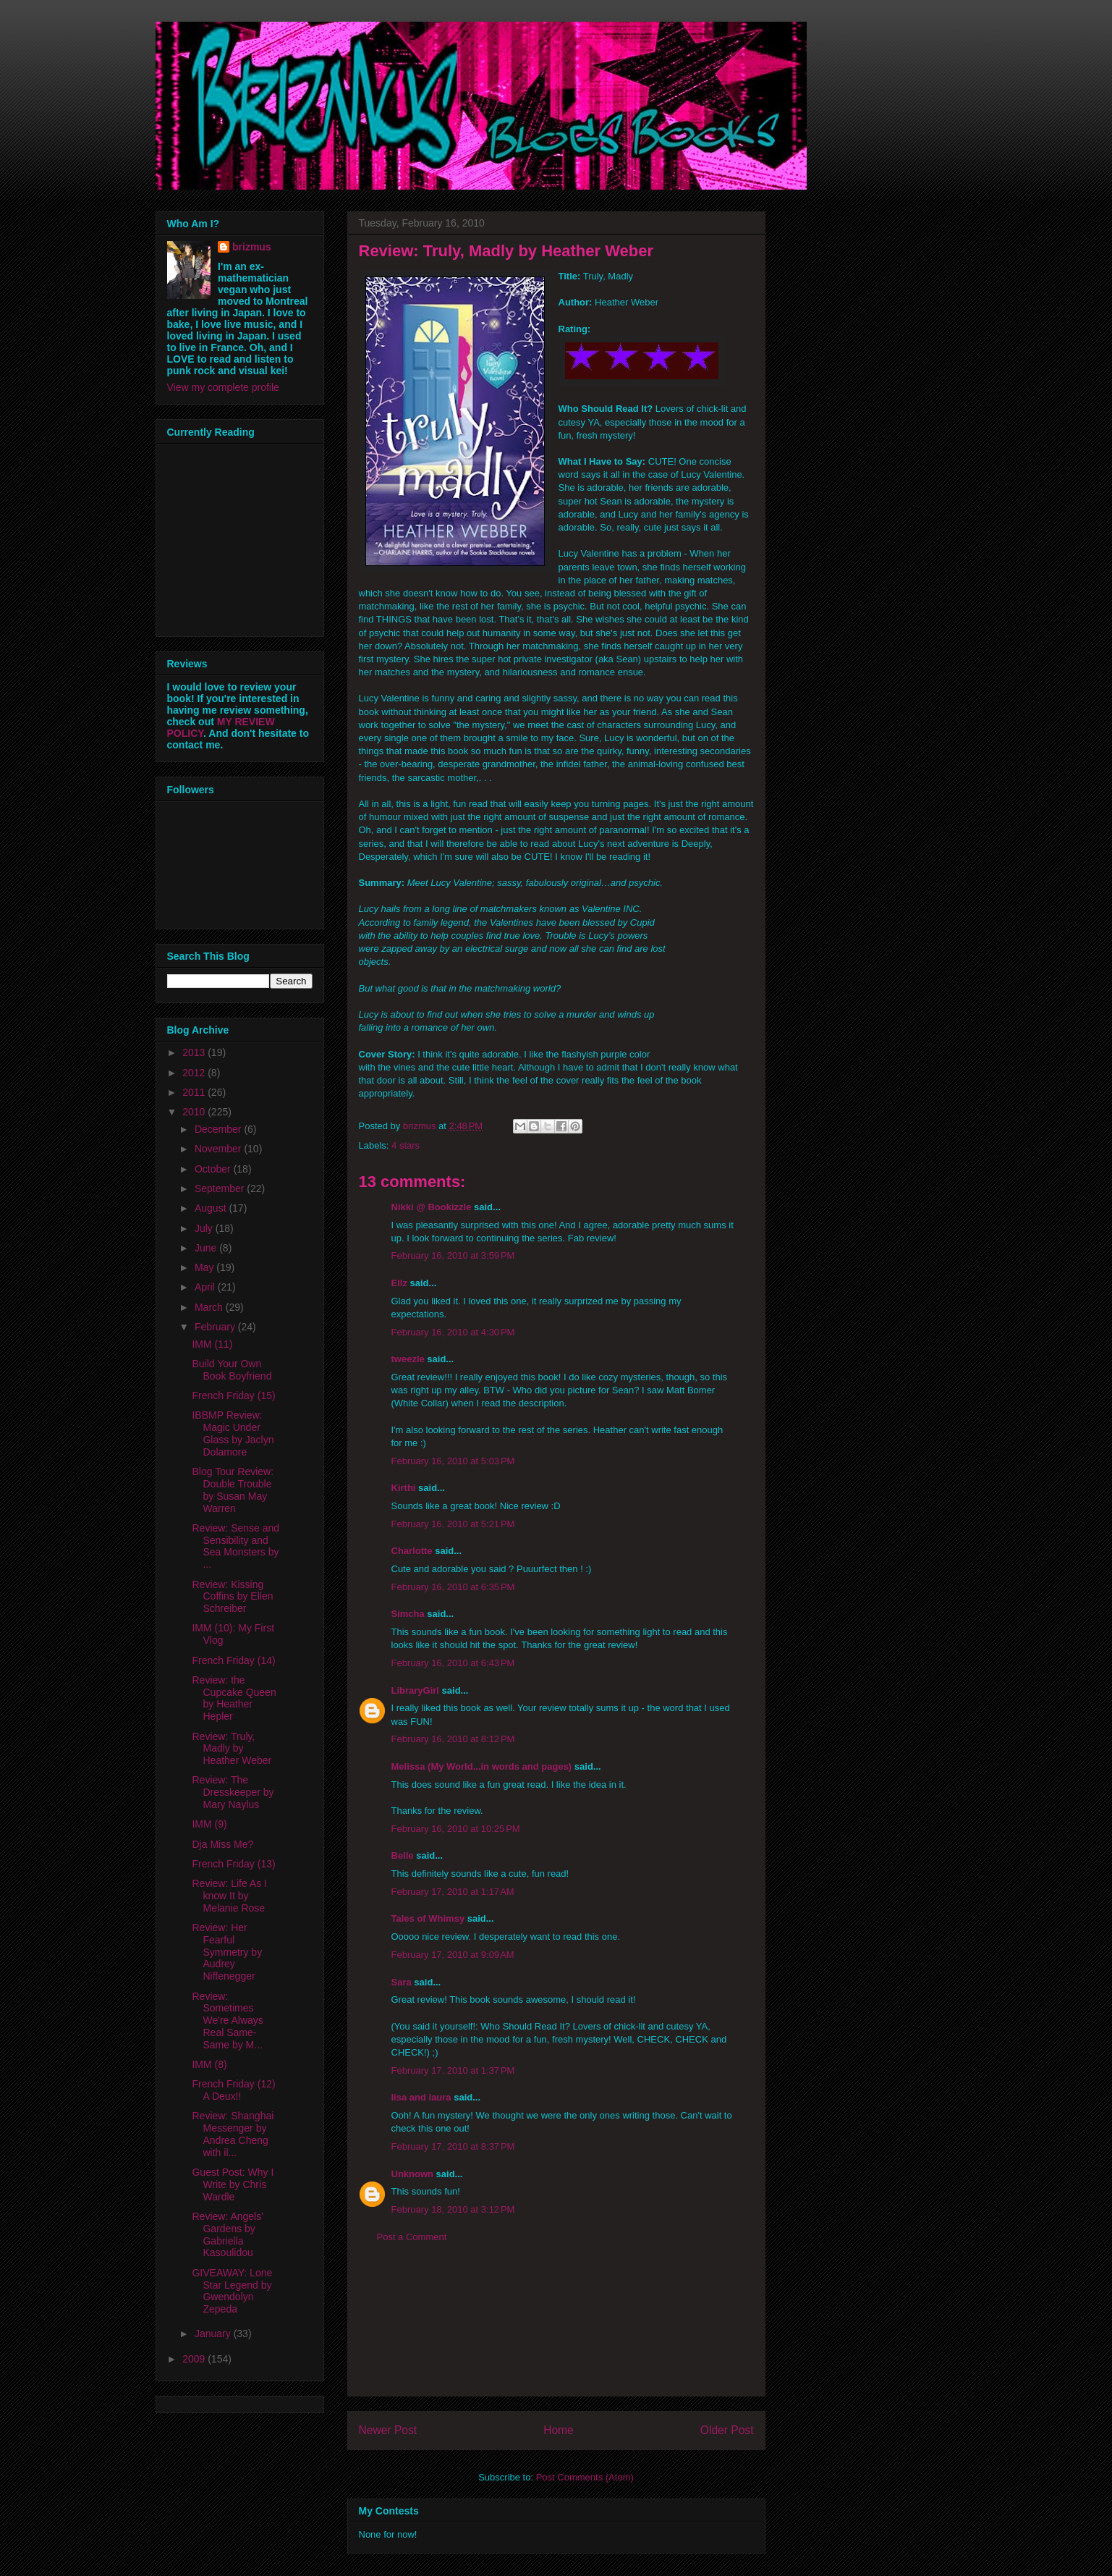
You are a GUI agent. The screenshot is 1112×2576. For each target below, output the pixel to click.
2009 (195, 2359)
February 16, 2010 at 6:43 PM (453, 1662)
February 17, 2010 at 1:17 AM (452, 1891)
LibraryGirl (415, 1690)
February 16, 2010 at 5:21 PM (453, 1524)
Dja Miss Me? (222, 1844)
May (205, 1267)
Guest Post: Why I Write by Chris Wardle (232, 2184)
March (210, 1307)
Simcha (408, 1613)
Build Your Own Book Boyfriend (231, 1370)
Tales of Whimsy (428, 1918)
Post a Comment (412, 2236)
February (216, 1327)
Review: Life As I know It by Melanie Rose (229, 1896)
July (205, 1228)
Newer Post (388, 2430)
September (221, 1188)
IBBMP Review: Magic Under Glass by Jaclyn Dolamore (232, 1433)
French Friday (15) (233, 1395)
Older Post (727, 2430)
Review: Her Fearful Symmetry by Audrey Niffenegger (227, 1952)
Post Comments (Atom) (585, 2477)
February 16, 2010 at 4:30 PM (453, 1332)
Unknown (412, 2174)
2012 (195, 1072)
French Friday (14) (233, 1660)
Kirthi (403, 1487)
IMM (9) (209, 1824)
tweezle (408, 1359)
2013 (195, 1052)
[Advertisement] (556, 2330)
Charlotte (412, 1550)
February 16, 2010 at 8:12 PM (453, 1738)
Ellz (399, 1283)
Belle (402, 1855)
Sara (401, 1982)
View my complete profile (223, 387)
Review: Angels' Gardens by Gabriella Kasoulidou (227, 2234)
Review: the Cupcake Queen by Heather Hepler (234, 1698)
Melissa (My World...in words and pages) (481, 1766)
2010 (195, 1112)
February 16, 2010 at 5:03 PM (453, 1461)
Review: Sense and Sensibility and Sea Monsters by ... (235, 1546)
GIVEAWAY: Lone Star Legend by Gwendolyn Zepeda (232, 2291)
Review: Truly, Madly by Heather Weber (231, 1749)
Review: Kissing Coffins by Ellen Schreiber (232, 1597)
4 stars (405, 1145)
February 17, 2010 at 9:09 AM (452, 1954)
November (219, 1148)
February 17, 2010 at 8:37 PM (453, 2146)
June (207, 1248)
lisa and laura (421, 2097)
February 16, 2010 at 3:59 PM (453, 1255)
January (214, 2333)
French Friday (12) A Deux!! (233, 2090)
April (206, 1287)
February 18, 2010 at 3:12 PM (453, 2209)
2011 (195, 1092)
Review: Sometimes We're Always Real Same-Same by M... (227, 2020)
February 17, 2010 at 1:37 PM (453, 2070)
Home (558, 2430)
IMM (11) (212, 1344)
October (214, 1169)
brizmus (251, 247)
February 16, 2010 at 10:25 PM (455, 1828)
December (219, 1129)
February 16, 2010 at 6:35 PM (453, 1587)
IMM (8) (209, 2064)
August (212, 1208)
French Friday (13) (233, 1864)
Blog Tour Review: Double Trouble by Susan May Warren (232, 1489)
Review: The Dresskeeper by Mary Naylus (232, 1792)
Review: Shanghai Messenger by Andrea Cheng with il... (232, 2134)
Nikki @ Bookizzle (431, 1207)
